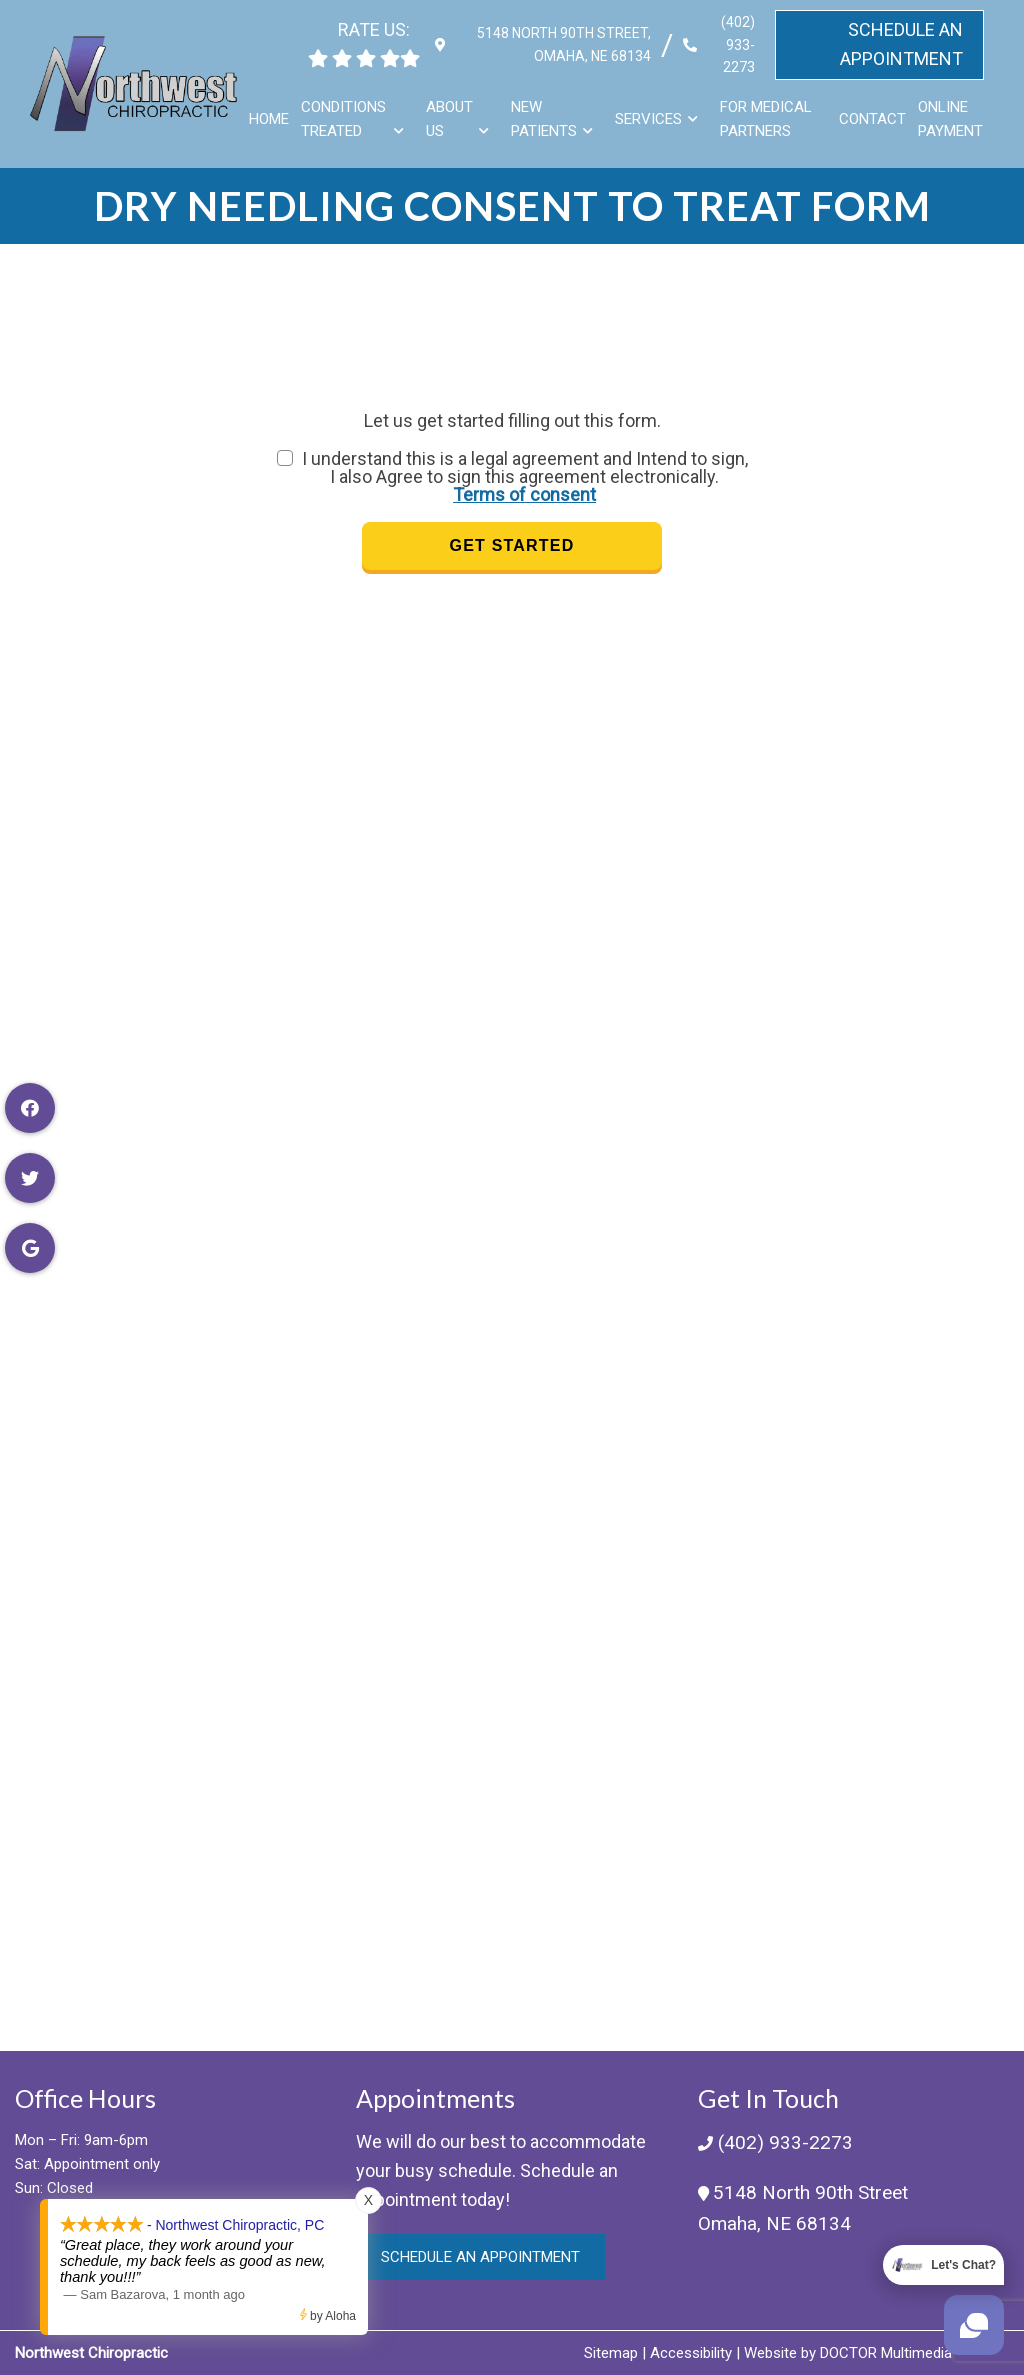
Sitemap (611, 2353)
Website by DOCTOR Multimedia (848, 2353)
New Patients (546, 119)
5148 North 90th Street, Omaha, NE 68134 (557, 44)
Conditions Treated (346, 119)
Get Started (512, 545)
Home (272, 119)
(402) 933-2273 (734, 44)
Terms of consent (524, 494)
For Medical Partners (768, 119)
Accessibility (691, 2353)
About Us (451, 119)
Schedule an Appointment (480, 2257)
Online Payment (951, 119)
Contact (873, 119)
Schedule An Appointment (901, 44)
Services (650, 119)
